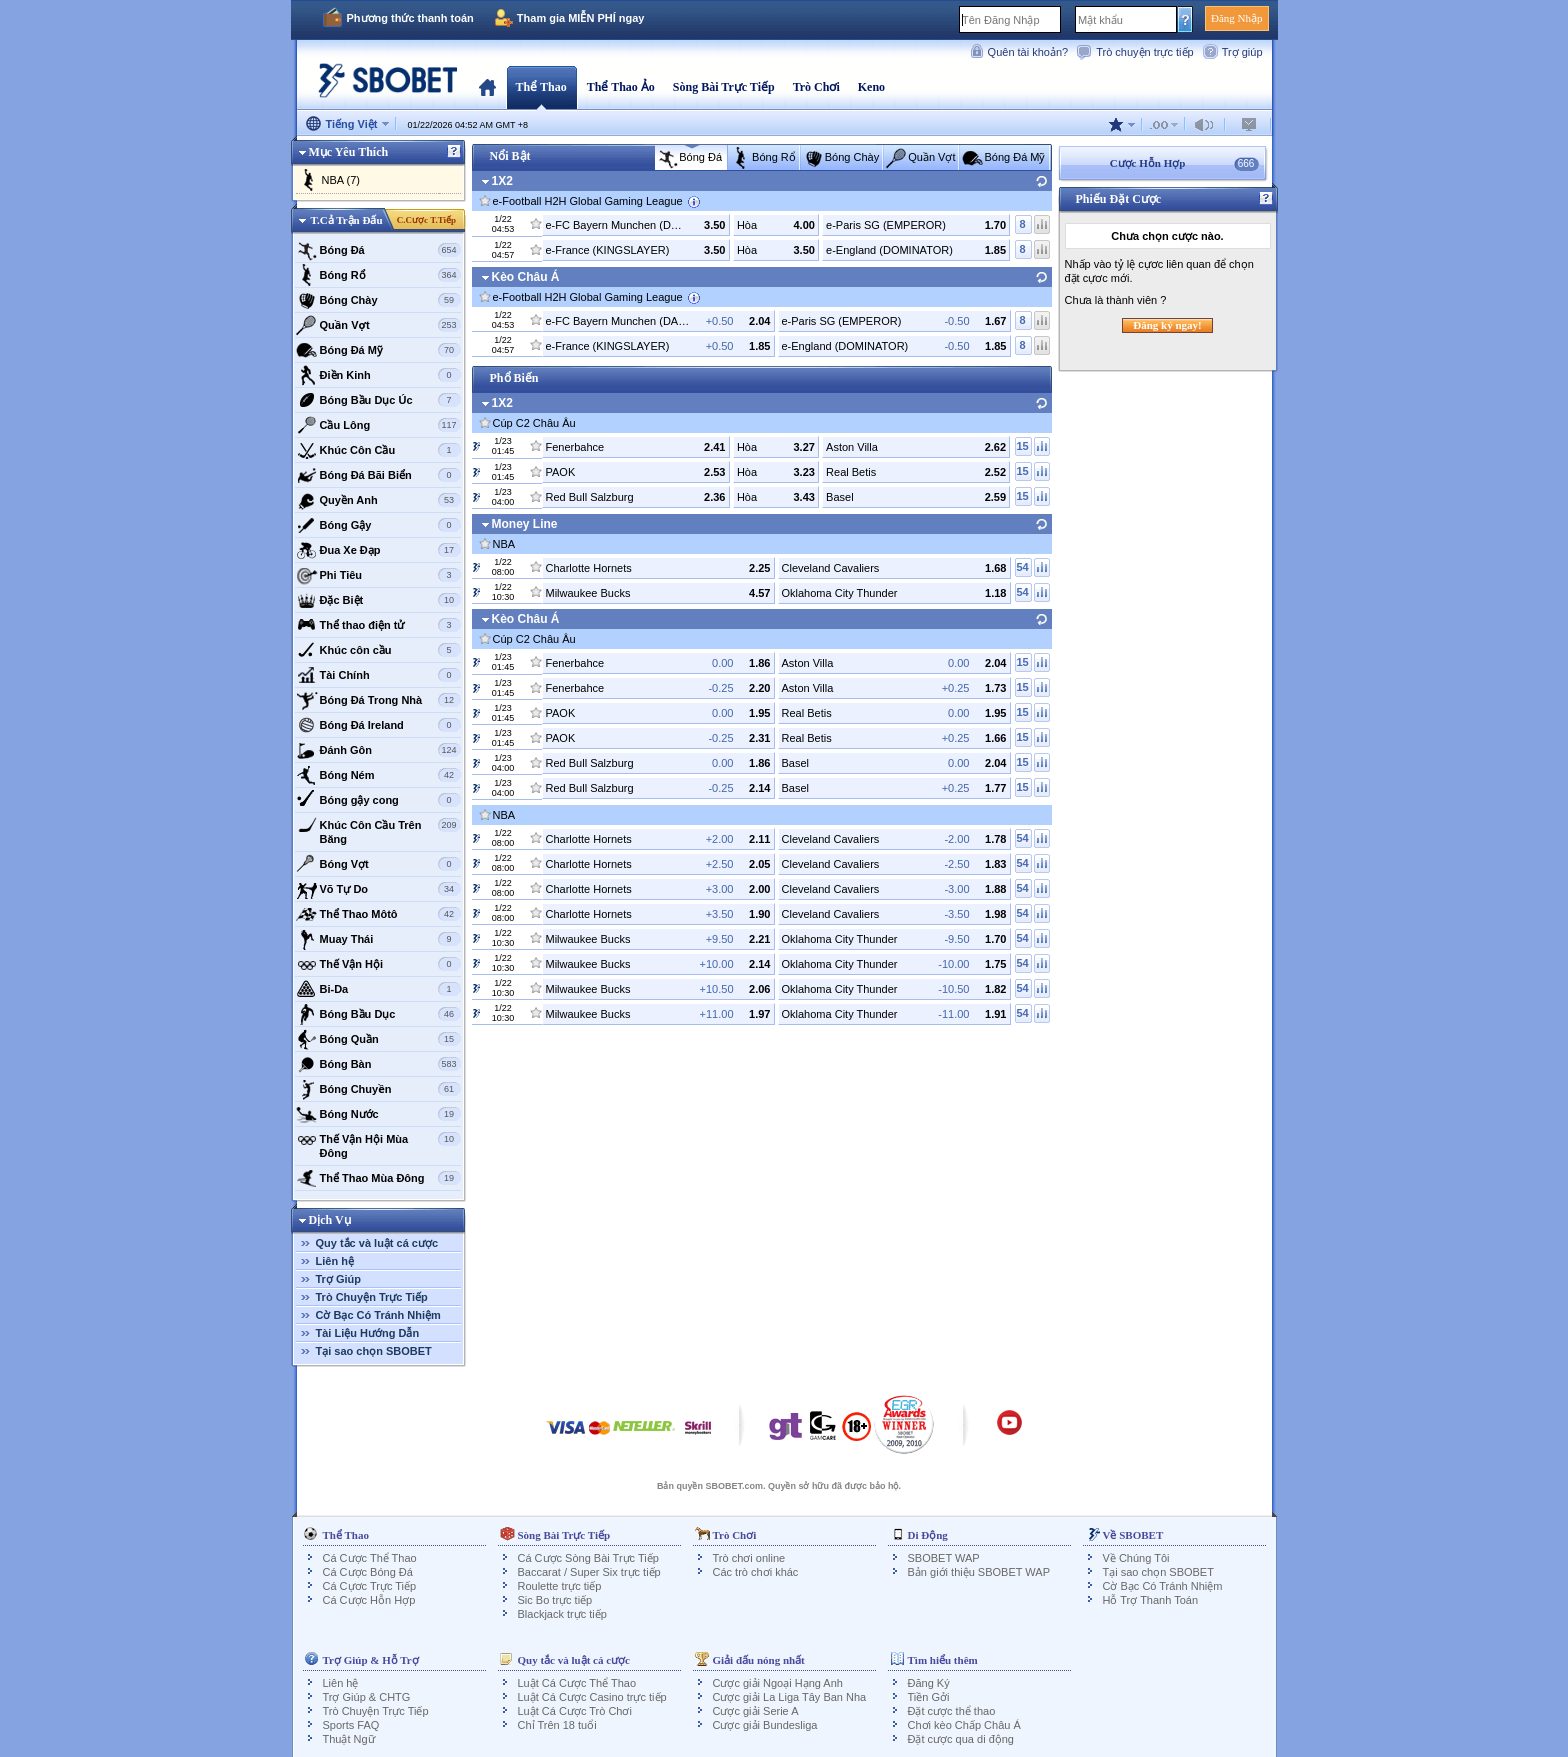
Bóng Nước (378, 1114)
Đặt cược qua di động (961, 1739)
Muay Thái (378, 939)
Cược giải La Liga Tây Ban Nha (790, 1697)
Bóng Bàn (378, 1064)
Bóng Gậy (378, 525)
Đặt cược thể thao (952, 1711)
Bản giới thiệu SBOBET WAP (979, 1572)
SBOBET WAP (944, 1558)
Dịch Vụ (330, 1220)
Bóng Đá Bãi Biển (378, 475)
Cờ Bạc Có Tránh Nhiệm (378, 1315)
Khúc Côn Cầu (378, 450)
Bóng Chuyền (378, 1089)
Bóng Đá (378, 250)
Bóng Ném (378, 775)
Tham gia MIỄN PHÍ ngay (581, 18)
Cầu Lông (378, 425)
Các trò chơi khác (756, 1572)
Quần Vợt (378, 325)
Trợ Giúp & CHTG (367, 1697)
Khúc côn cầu (378, 650)
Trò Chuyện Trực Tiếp (372, 1297)
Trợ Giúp (339, 1279)
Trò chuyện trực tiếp (1144, 52)
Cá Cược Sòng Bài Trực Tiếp (588, 1558)
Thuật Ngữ (349, 1739)
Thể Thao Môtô (378, 914)
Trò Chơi (816, 87)
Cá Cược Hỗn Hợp (369, 1600)
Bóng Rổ (378, 275)
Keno (871, 87)
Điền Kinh (378, 375)
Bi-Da (378, 989)
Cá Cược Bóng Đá (368, 1572)
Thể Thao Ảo (621, 87)
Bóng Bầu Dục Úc (378, 400)
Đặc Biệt (378, 600)
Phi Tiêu (378, 575)
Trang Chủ (487, 87)
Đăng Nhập (1237, 18)
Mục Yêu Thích (349, 152)
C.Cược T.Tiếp (426, 220)
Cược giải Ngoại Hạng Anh (778, 1683)
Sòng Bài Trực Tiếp (724, 87)
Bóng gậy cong (378, 800)
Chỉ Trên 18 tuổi (557, 1725)
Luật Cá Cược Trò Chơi (575, 1711)
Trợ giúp (1242, 52)
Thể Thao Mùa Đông (378, 1178)
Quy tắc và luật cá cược (377, 1243)
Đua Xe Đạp (378, 550)
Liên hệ (335, 1261)
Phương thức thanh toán (410, 18)
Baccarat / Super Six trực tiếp (589, 1572)
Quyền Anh (378, 500)
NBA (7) (341, 180)
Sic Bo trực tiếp (555, 1600)
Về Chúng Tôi (1136, 1558)
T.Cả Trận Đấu (346, 220)
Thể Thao (541, 87)
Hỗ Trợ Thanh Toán (1151, 1600)
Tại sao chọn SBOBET (374, 1351)
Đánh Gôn (378, 750)
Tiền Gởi (929, 1697)
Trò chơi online (749, 1558)
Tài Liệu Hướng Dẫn (368, 1333)
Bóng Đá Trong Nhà (378, 700)
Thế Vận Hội (378, 964)
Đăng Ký (929, 1683)
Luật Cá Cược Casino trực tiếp (592, 1697)
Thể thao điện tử (378, 625)
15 (1022, 446)
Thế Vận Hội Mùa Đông (378, 1143)
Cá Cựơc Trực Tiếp (370, 1586)
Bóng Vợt (378, 864)
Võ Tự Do (378, 889)
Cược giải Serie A (756, 1711)
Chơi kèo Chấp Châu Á (964, 1725)
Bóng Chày (378, 300)
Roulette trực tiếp (560, 1586)
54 (1022, 567)
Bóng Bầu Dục (378, 1014)
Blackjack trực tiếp (562, 1614)
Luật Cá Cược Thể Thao (577, 1683)
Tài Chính (378, 675)
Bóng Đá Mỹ (378, 350)
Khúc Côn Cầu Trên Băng (378, 829)
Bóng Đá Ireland (378, 725)
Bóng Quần (378, 1039)
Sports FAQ (351, 1725)
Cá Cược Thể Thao (370, 1558)
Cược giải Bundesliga (765, 1725)
